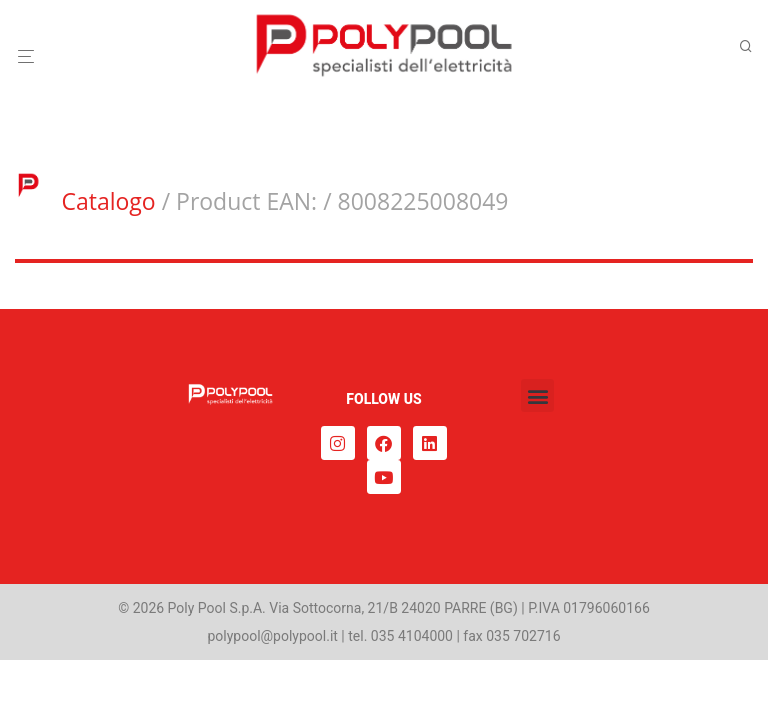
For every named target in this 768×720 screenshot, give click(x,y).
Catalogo (108, 201)
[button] (537, 395)
